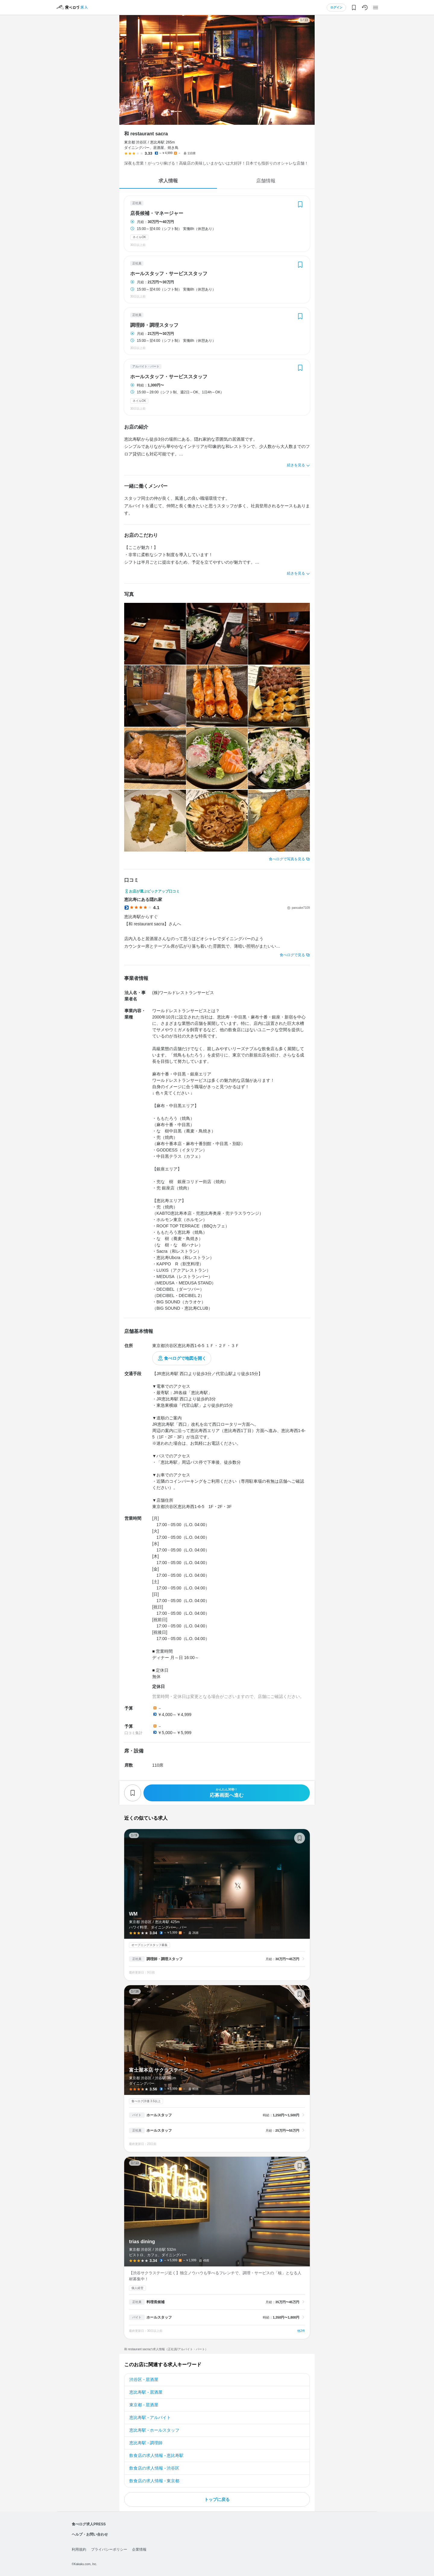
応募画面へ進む (226, 1793)
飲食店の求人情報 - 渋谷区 (154, 2468)
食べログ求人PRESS (89, 2524)
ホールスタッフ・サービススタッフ (168, 273)
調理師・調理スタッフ (154, 325)
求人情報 (168, 180)
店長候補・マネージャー (156, 213)
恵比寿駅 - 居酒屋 (145, 2392)
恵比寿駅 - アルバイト (150, 2417)
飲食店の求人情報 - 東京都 (154, 2480)
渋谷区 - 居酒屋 (143, 2379)
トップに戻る (217, 2499)
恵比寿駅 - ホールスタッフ (154, 2430)
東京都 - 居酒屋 (143, 2404)
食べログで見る (292, 955)
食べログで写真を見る (287, 859)
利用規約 (79, 2549)
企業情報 (139, 2549)
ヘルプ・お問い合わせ (90, 2534)
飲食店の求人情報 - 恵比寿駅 (156, 2455)
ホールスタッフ (159, 2115)
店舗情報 (265, 180)
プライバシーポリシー (109, 2549)
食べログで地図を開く (185, 1358)
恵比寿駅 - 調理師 (145, 2442)
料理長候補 (155, 2302)
